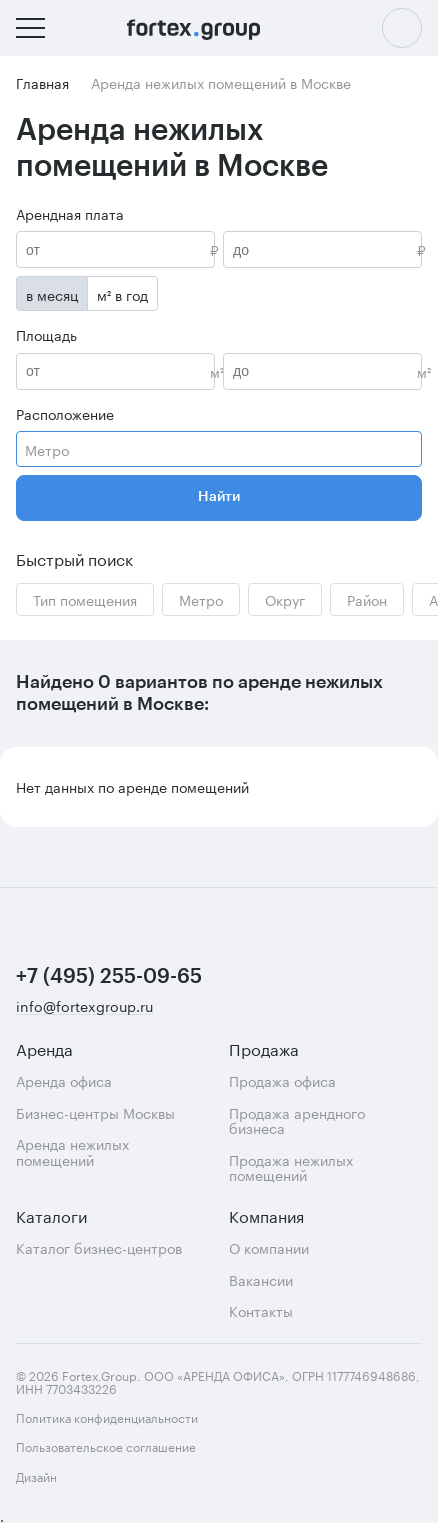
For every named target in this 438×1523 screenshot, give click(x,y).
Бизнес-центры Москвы (95, 1112)
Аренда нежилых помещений (72, 1151)
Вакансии (261, 1279)
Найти (219, 497)
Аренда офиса (64, 1080)
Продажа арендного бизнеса (297, 1120)
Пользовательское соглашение (106, 1445)
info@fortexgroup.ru (84, 1006)
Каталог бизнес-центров (99, 1247)
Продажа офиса (282, 1080)
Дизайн (78, 1476)
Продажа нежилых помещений (291, 1167)
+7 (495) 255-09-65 (109, 977)
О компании (269, 1247)
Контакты (261, 1310)
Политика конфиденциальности (107, 1416)
